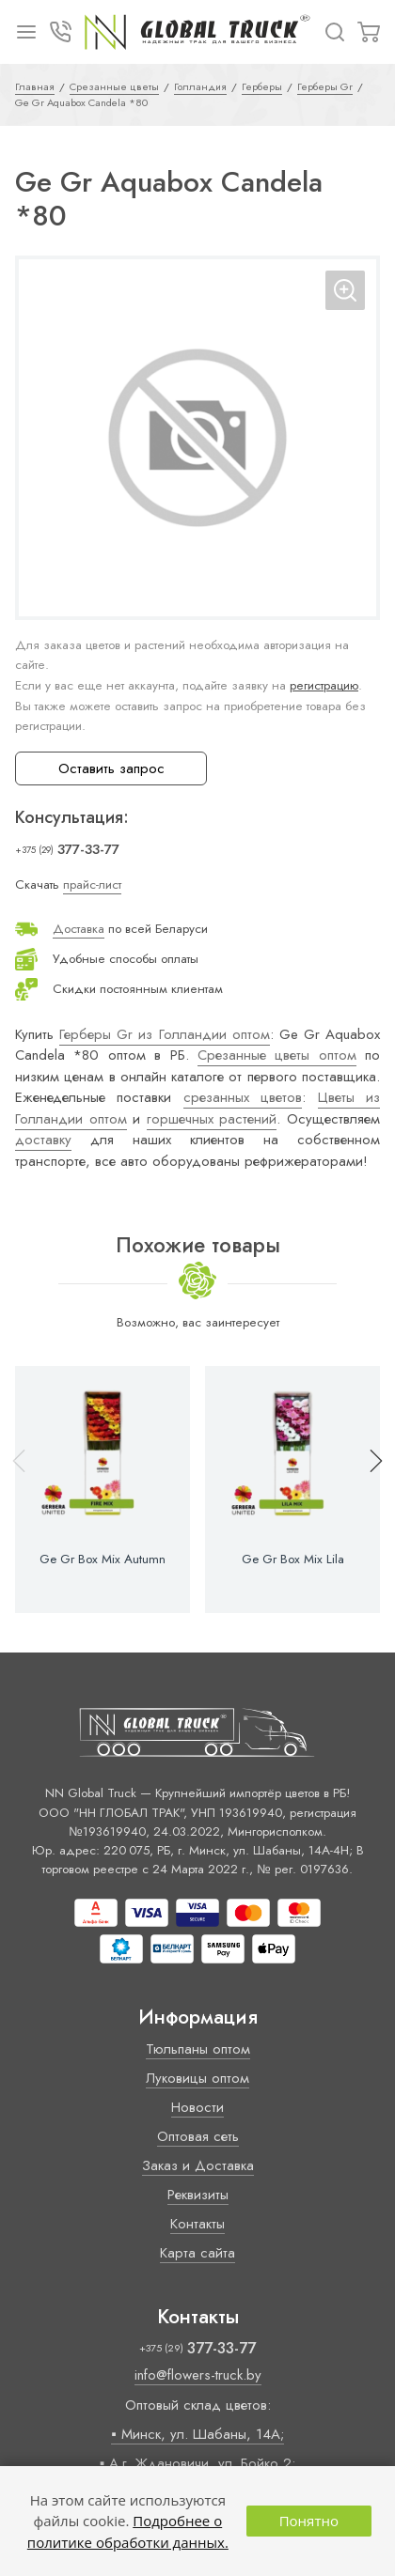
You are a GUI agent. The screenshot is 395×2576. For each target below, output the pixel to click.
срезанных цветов (242, 1097)
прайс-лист (92, 884)
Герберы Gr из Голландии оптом (164, 1034)
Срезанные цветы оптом (277, 1055)
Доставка (78, 929)
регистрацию (324, 685)
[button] (367, 1489)
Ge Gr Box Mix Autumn (103, 1559)
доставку (43, 1139)
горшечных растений (212, 1119)
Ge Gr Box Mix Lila (293, 1559)
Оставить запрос (111, 768)
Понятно (309, 2520)
